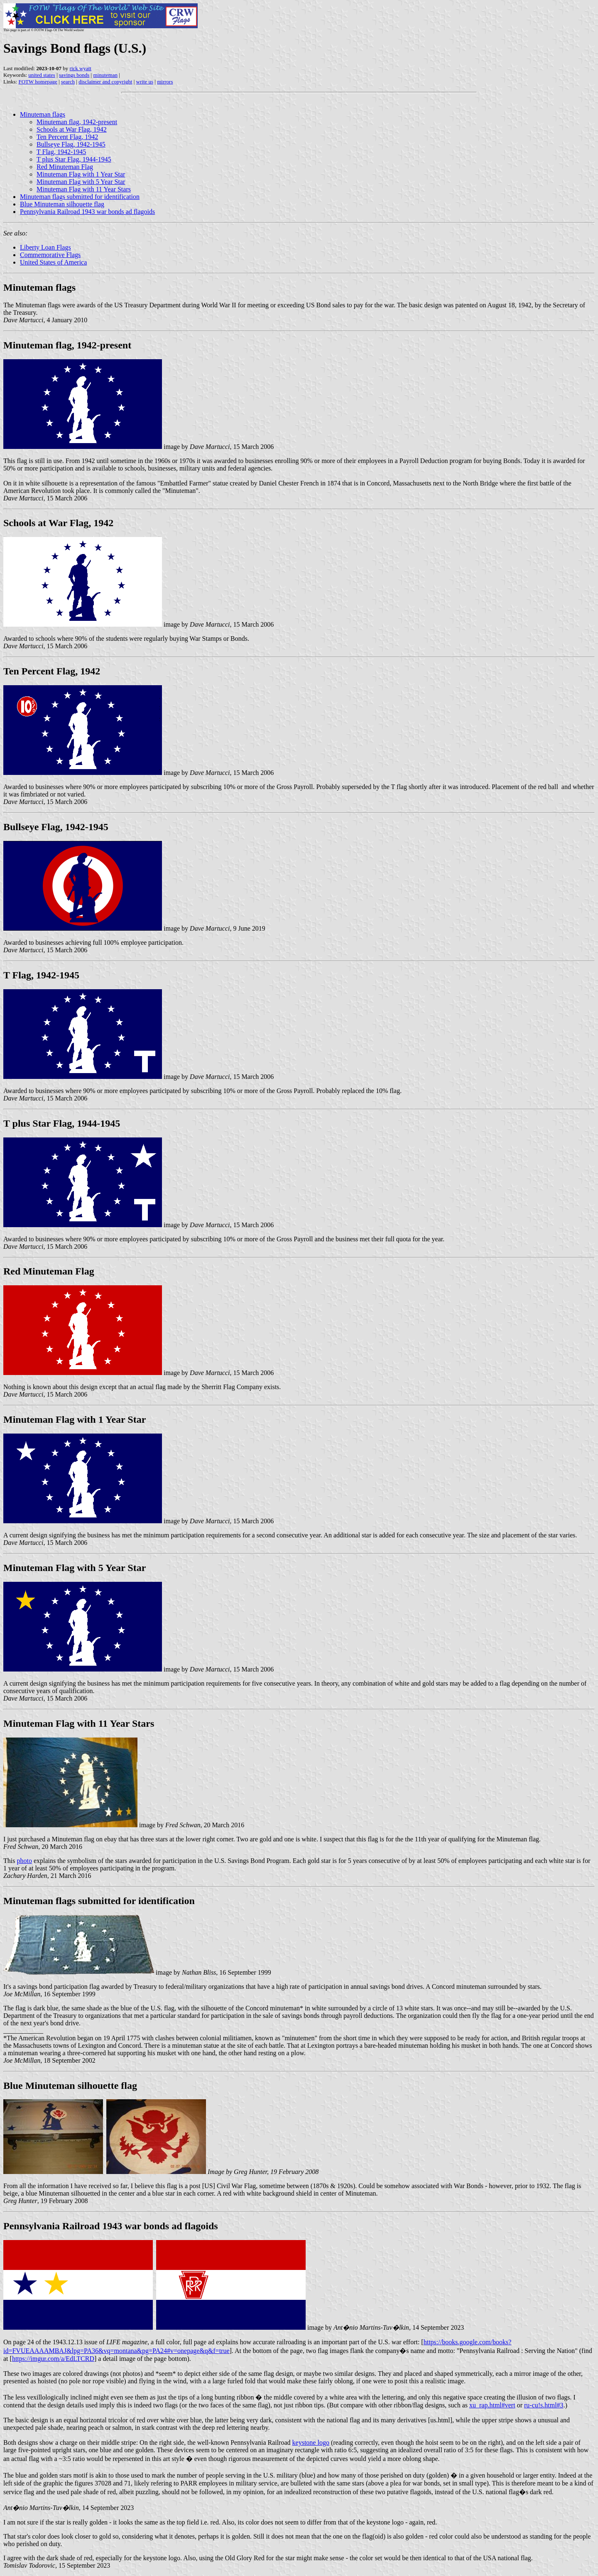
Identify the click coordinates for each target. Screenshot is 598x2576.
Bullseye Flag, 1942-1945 (71, 144)
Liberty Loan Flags (45, 247)
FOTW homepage (37, 81)
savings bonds (74, 75)
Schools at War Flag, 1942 (72, 129)
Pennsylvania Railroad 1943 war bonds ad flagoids (87, 211)
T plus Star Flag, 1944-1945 (74, 159)
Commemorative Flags (50, 254)
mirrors (165, 81)
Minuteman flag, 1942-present (77, 121)
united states (41, 75)
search (68, 81)
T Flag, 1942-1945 (61, 151)
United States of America (53, 262)
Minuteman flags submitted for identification (80, 196)
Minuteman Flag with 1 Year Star (81, 174)
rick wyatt (80, 68)
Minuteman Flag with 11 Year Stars (84, 189)
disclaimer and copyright (105, 81)
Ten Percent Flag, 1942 (67, 136)
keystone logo (310, 2442)
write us (145, 81)
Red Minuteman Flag (65, 166)
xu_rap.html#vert (492, 2405)
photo (24, 1860)
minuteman (105, 75)
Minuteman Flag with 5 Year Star (81, 181)
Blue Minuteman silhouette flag (62, 204)
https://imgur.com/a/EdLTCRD (53, 2358)
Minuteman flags (42, 114)
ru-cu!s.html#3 (544, 2405)
